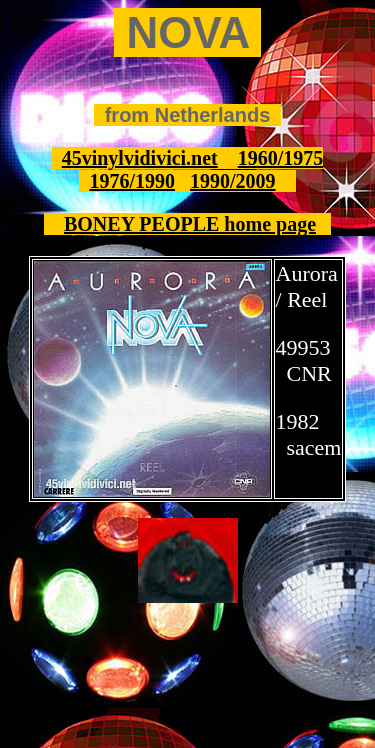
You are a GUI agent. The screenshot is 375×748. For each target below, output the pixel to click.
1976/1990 (132, 181)
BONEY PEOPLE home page (190, 224)
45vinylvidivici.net (140, 158)
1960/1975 (281, 158)
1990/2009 (233, 181)
